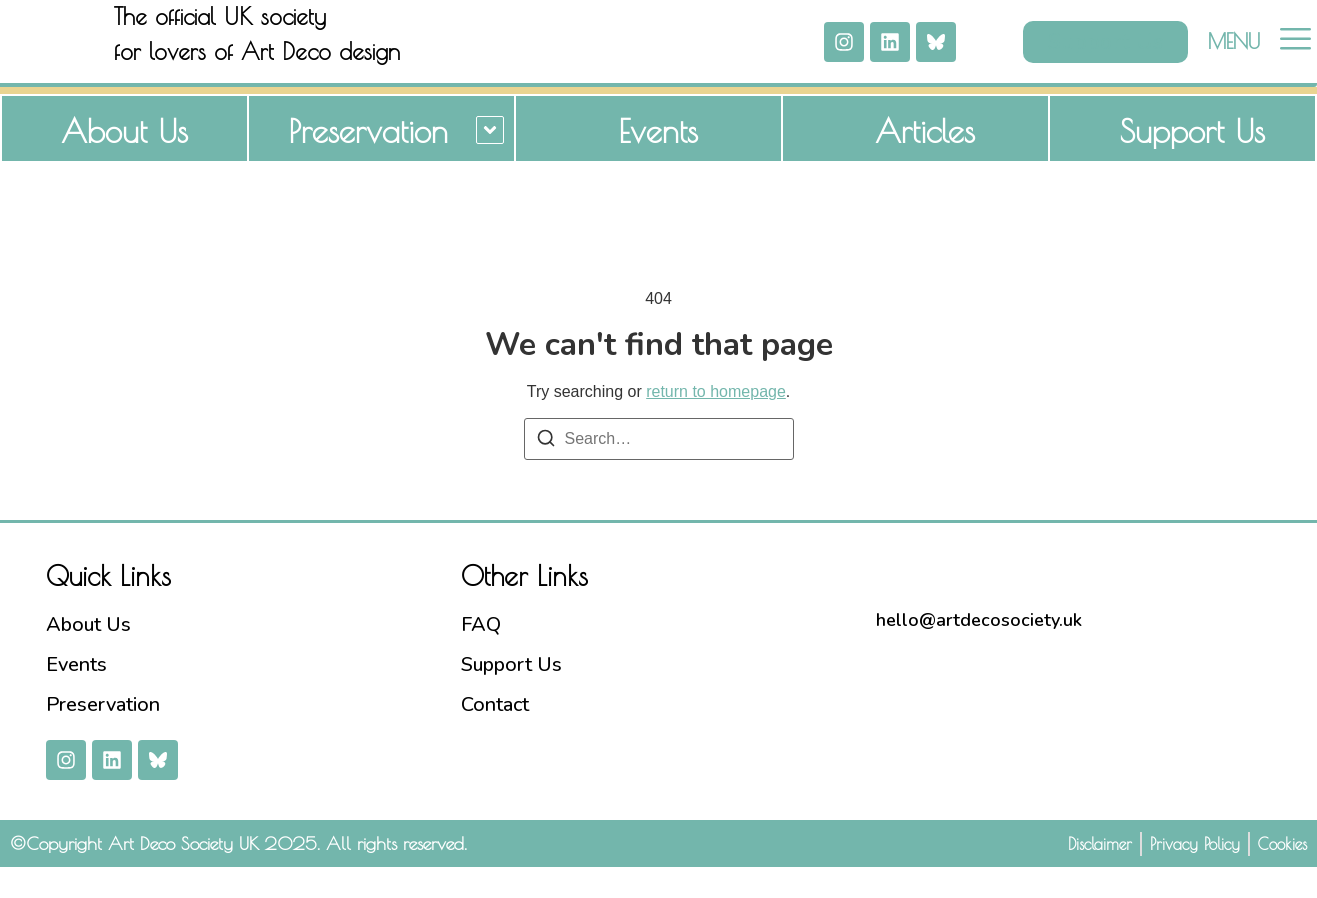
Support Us (1192, 162)
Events (658, 162)
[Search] (546, 472)
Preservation (368, 162)
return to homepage (716, 422)
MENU (1234, 57)
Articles (925, 162)
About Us (124, 162)
